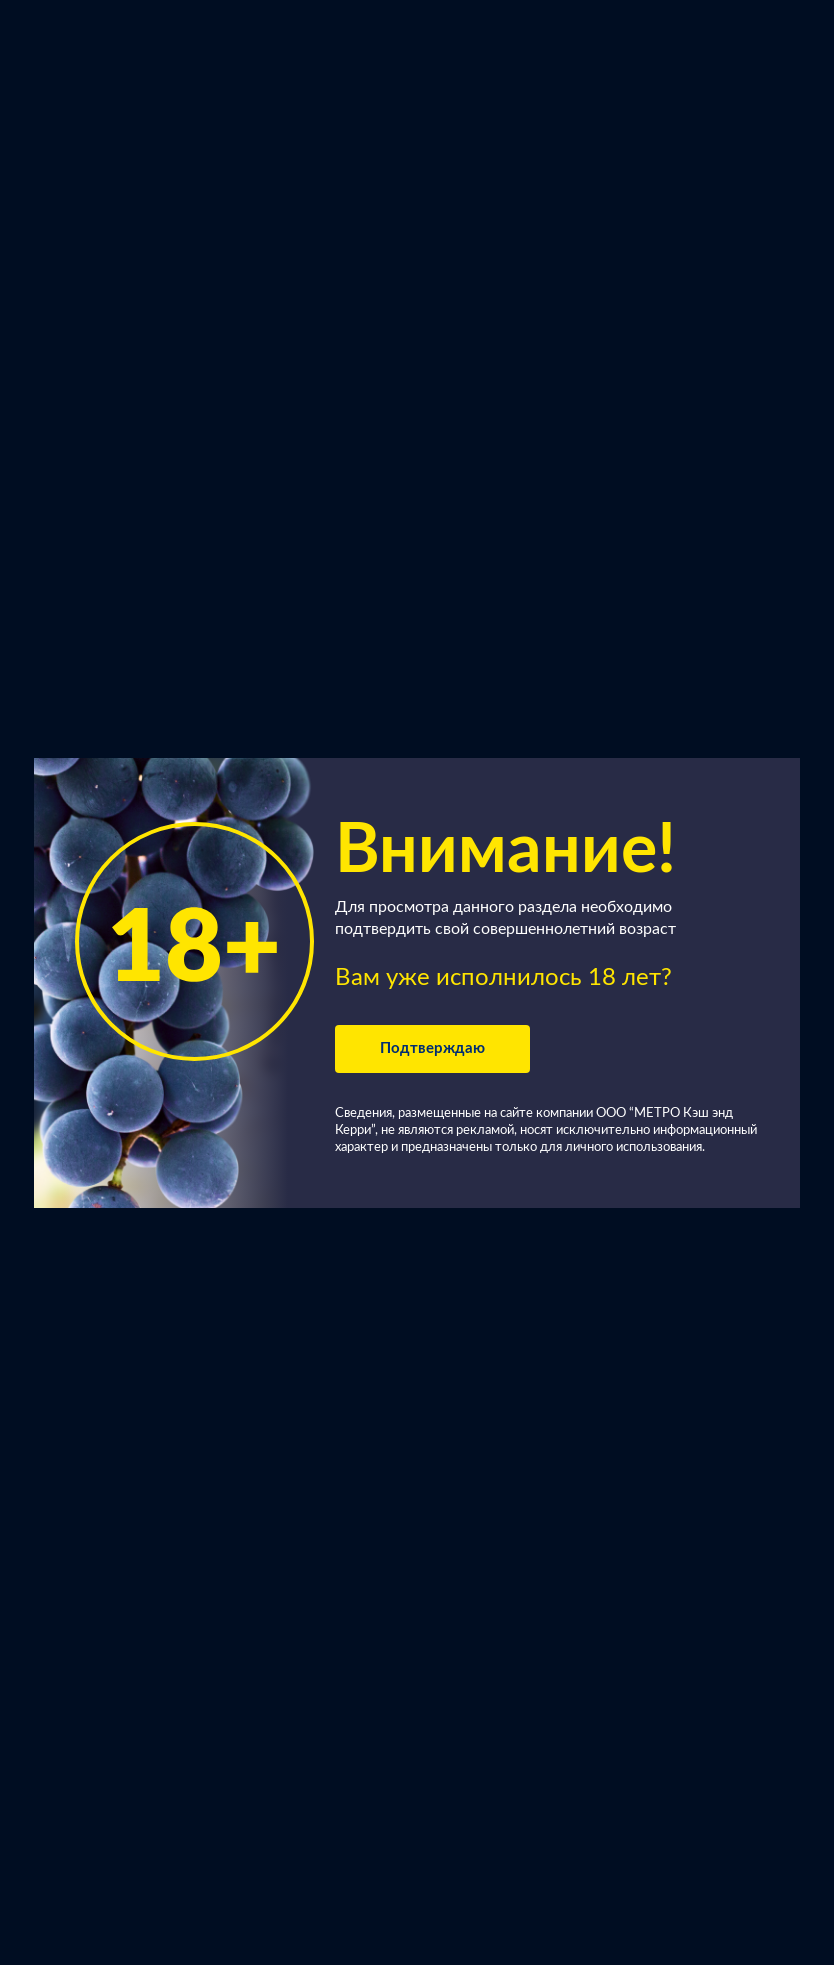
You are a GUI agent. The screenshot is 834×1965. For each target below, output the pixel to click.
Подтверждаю (432, 1048)
